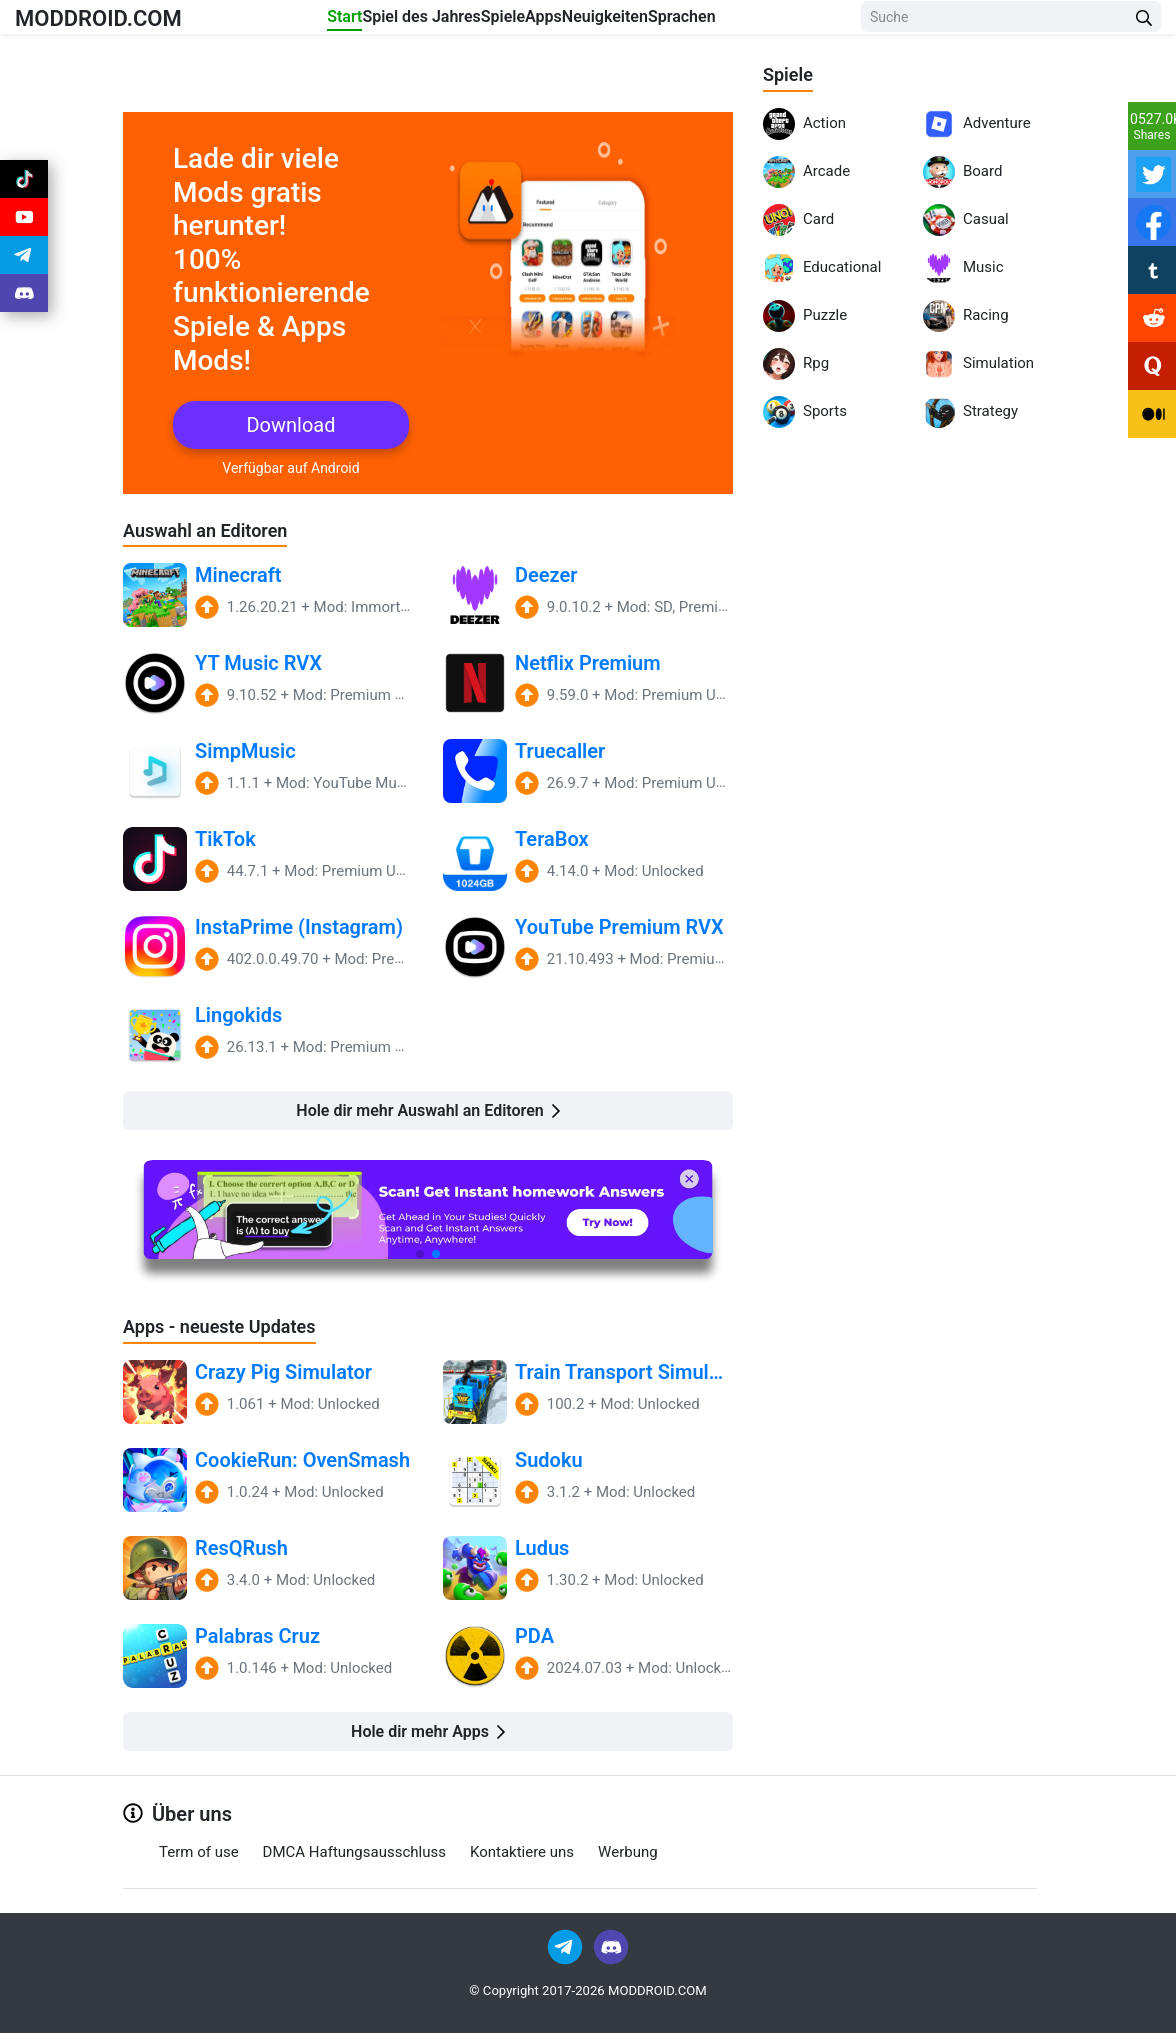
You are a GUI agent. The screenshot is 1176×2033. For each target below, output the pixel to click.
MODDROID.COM (121, 21)
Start (307, 21)
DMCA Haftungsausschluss (354, 1853)
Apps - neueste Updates (230, 1327)
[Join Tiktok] (24, 184)
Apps (578, 21)
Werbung (628, 1853)
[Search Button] (1144, 22)
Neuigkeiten (664, 21)
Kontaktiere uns (522, 1853)
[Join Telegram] (566, 1946)
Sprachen (765, 21)
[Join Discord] (611, 1946)
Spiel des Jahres (408, 21)
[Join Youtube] (24, 232)
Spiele (514, 21)
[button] (420, 1254)
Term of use (199, 1853)
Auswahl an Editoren (214, 530)
